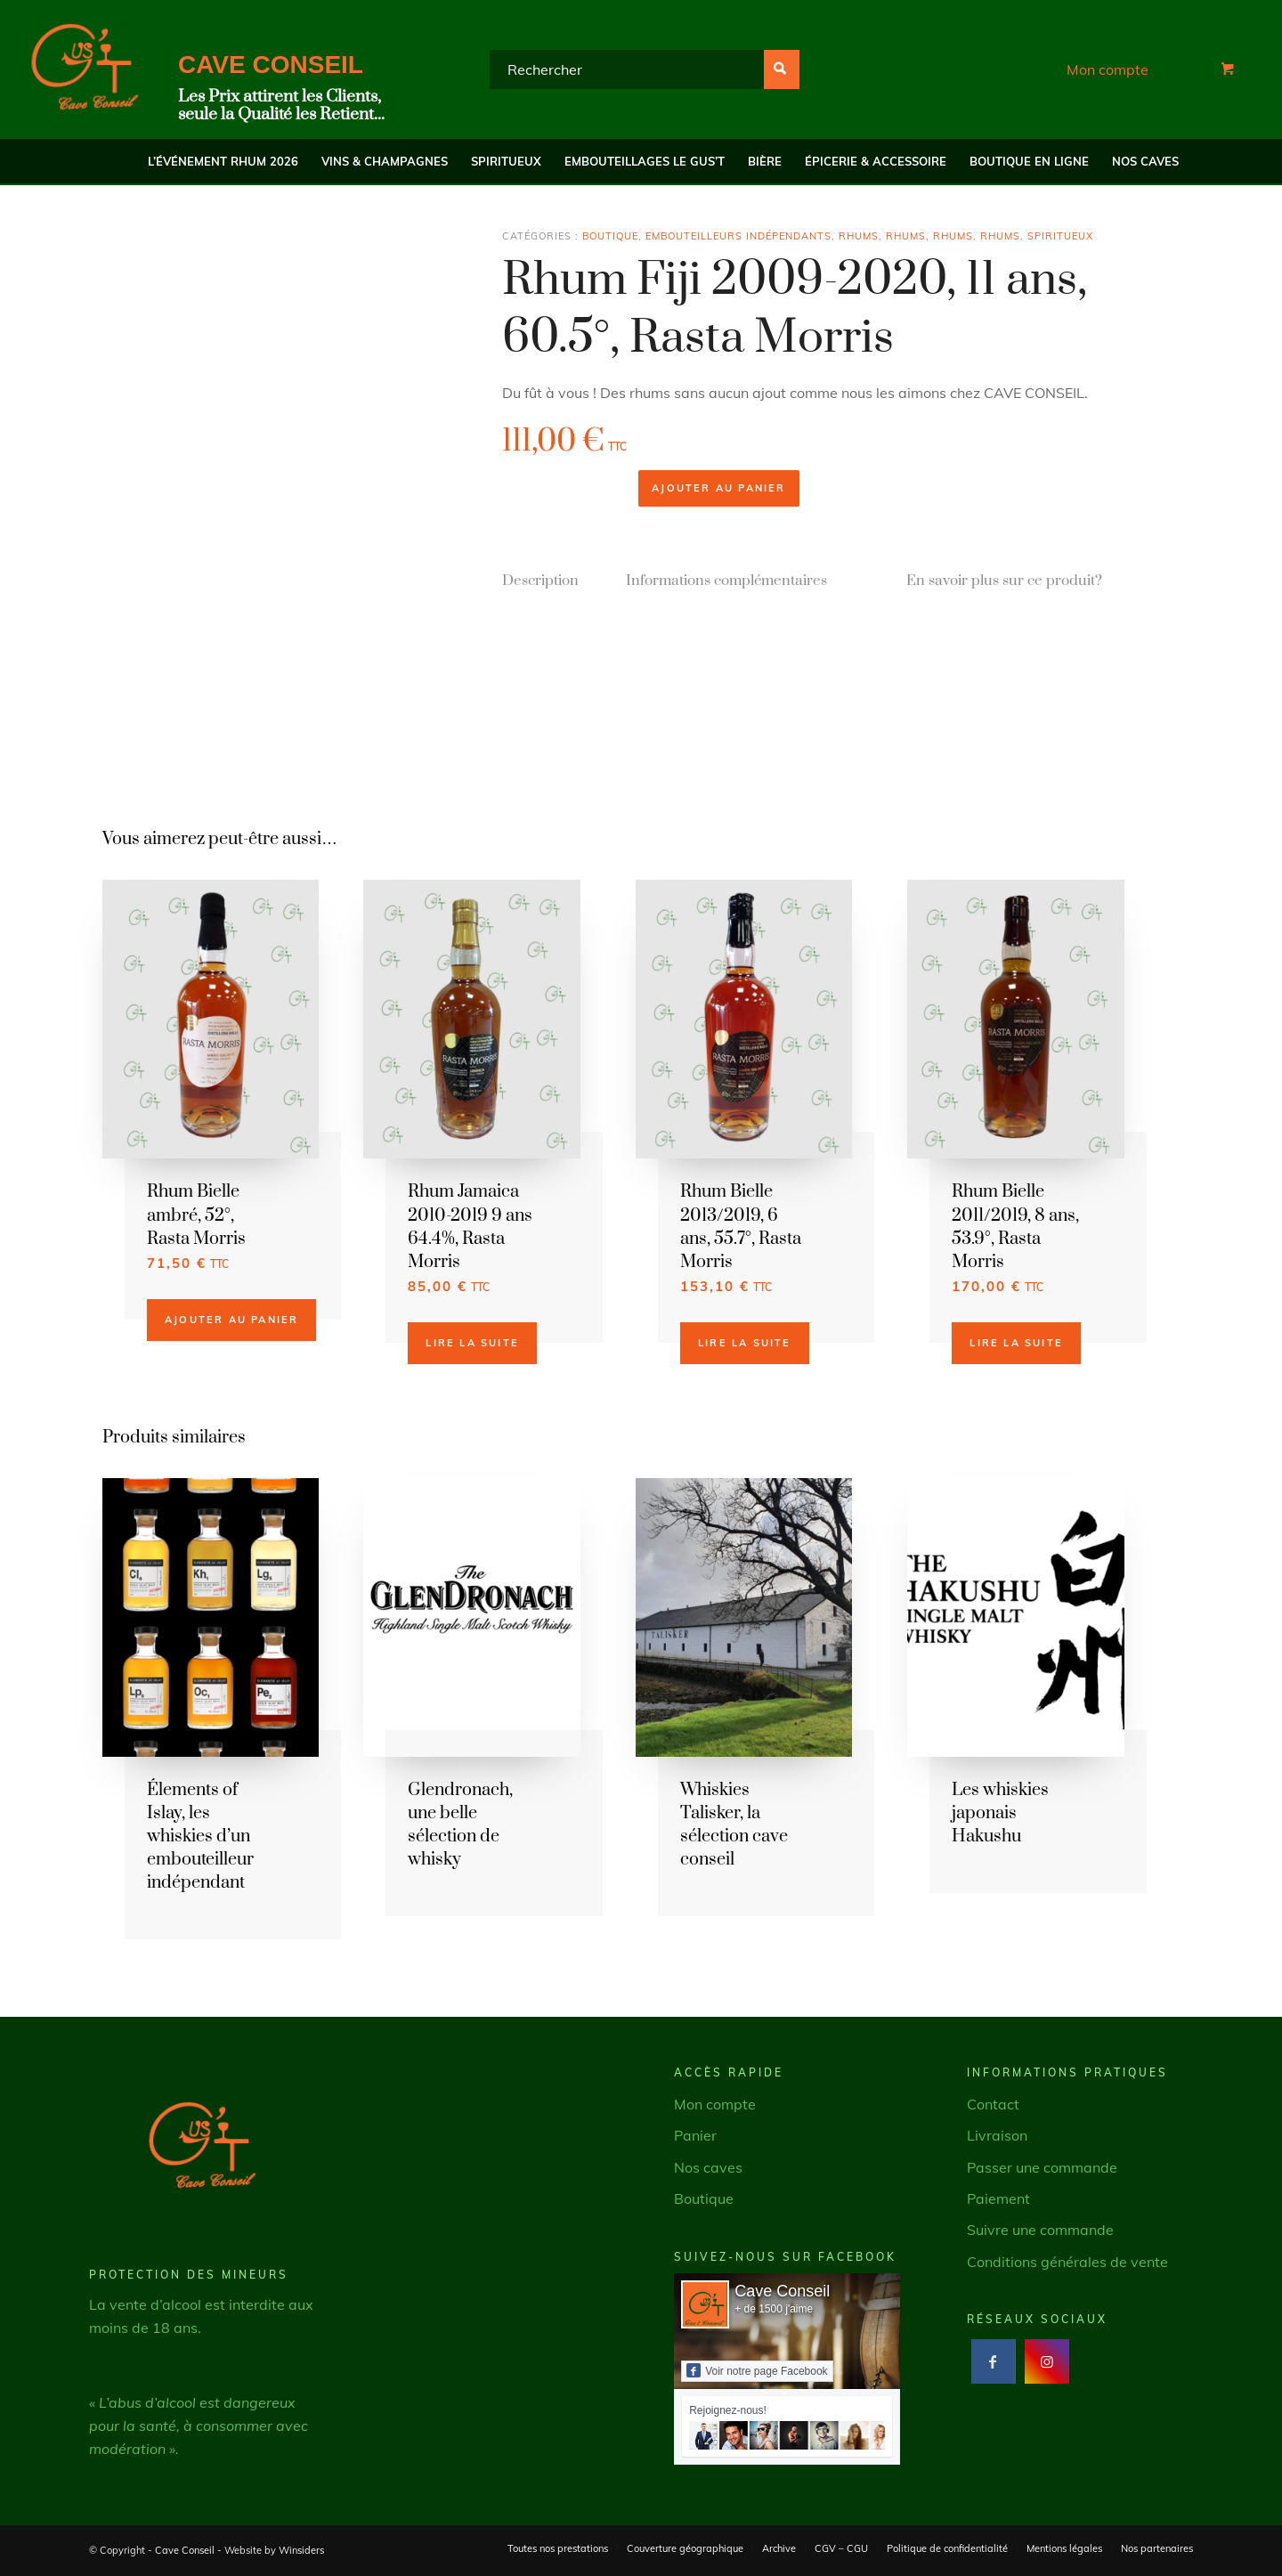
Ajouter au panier (718, 488)
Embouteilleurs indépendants (738, 236)
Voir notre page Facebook (756, 2370)
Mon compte (1107, 69)
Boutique (610, 236)
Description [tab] (540, 581)
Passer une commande (1042, 2167)
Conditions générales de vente (1067, 2262)
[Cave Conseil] (84, 69)
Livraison (997, 2135)
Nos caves (708, 2167)
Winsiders (301, 2550)
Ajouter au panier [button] (231, 1319)
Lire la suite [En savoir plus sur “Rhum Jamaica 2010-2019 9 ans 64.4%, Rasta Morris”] (472, 1343)
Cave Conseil (782, 2291)
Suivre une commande (1040, 2230)
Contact (993, 2104)
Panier (695, 2135)
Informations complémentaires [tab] (726, 581)
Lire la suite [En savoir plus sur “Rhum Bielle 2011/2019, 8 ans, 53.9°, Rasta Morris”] (1016, 1343)
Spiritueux (1060, 236)
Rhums (859, 236)
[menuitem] (223, 161)
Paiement (998, 2198)
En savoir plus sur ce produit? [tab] (1004, 581)
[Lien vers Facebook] (993, 2361)
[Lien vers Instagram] (1047, 2361)
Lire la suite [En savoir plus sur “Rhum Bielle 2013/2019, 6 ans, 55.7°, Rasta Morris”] (744, 1343)
